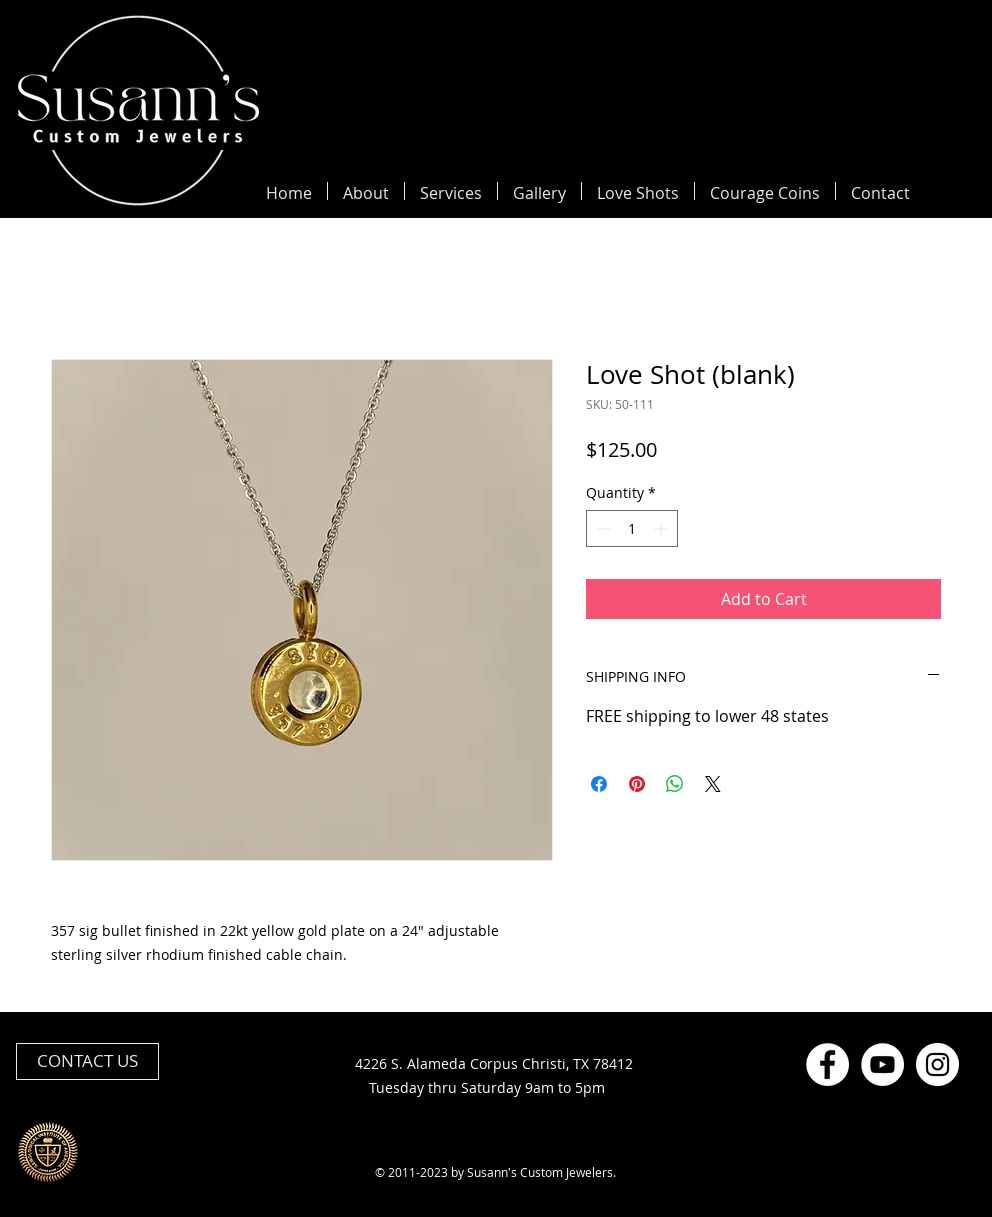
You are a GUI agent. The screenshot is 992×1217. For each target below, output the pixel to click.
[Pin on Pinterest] (637, 784)
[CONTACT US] (87, 1061)
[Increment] (662, 528)
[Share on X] (713, 784)
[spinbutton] (632, 528)
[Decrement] (601, 528)
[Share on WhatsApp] (675, 784)
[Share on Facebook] (599, 784)
